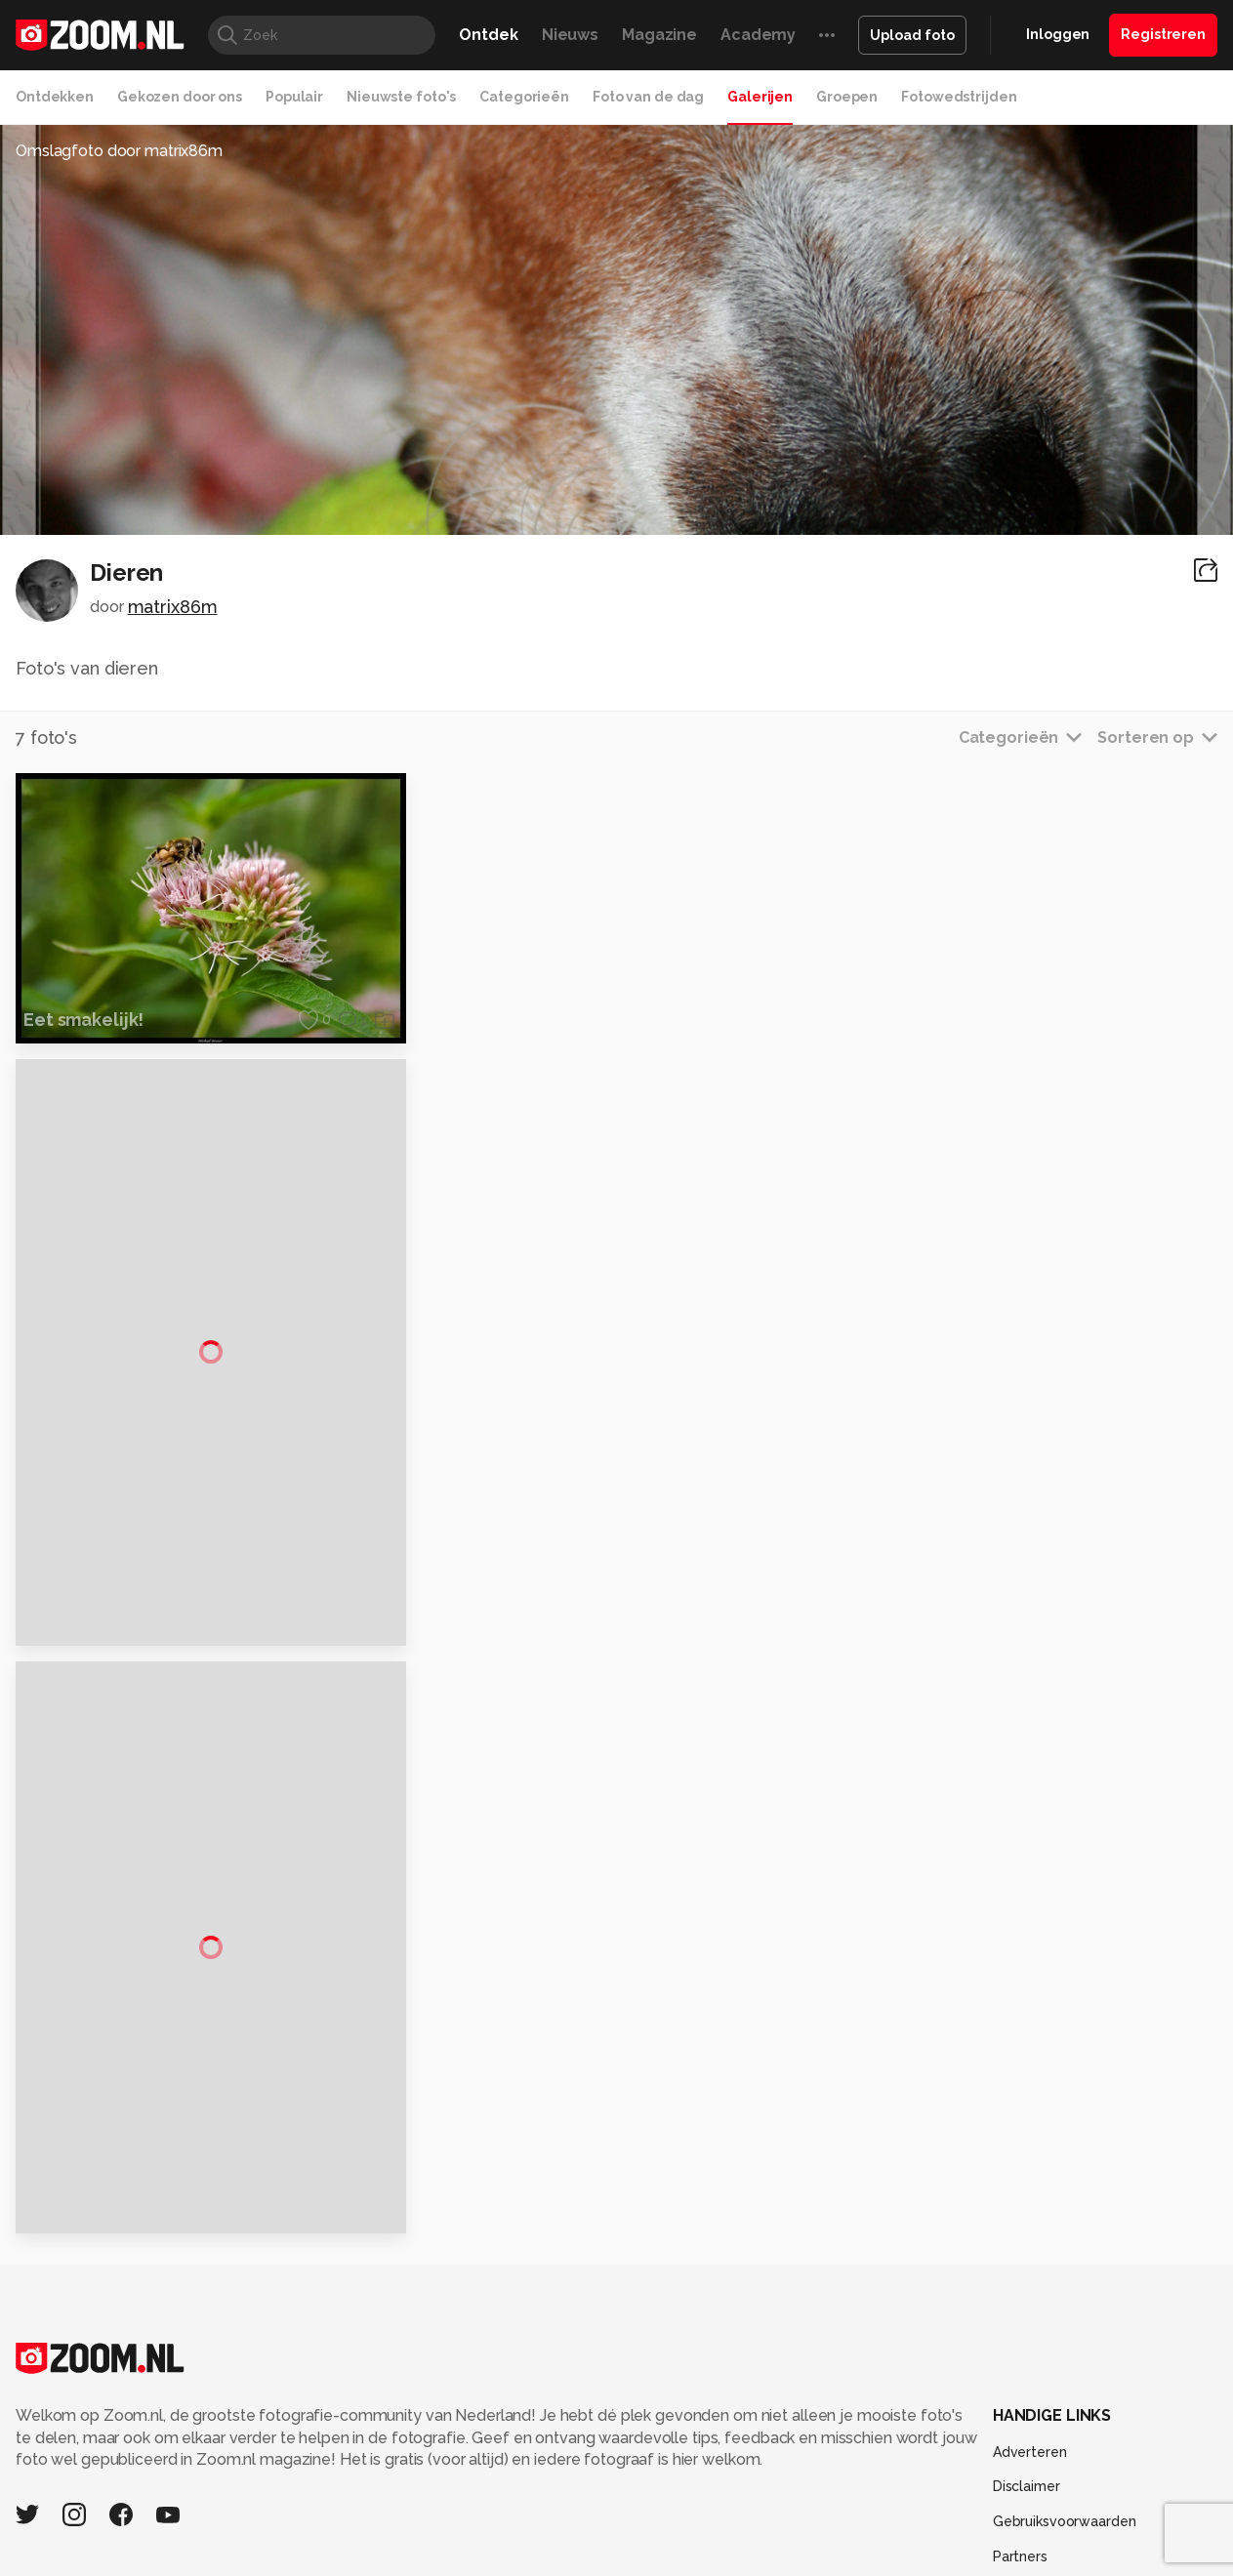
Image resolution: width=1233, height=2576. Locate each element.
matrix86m (173, 606)
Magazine (659, 34)
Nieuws (570, 34)
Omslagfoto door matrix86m (119, 151)
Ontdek (488, 34)
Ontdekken (55, 96)
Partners (1020, 2328)
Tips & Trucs (444, 2459)
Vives (608, 2480)
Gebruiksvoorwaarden (1064, 2293)
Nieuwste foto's (401, 96)
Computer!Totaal (341, 2459)
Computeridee (192, 2459)
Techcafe (609, 2459)
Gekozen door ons (179, 96)
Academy (758, 34)
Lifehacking (758, 2459)
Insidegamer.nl (991, 2459)
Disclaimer (1026, 2259)
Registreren (1163, 34)
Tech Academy (534, 2480)
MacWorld (681, 2459)
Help (1008, 2362)
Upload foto (912, 35)
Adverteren (1030, 2223)
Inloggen (1057, 34)
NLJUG (762, 2480)
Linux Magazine (683, 2480)
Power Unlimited (1100, 2459)
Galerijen (760, 96)
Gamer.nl (908, 2459)
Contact (1019, 2397)
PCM (263, 2459)
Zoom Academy (424, 2480)
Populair (294, 96)
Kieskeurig (104, 2459)
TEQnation (827, 2480)
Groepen (847, 96)
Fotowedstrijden (958, 96)
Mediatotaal (531, 2459)
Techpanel (837, 2459)
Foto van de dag (648, 96)
